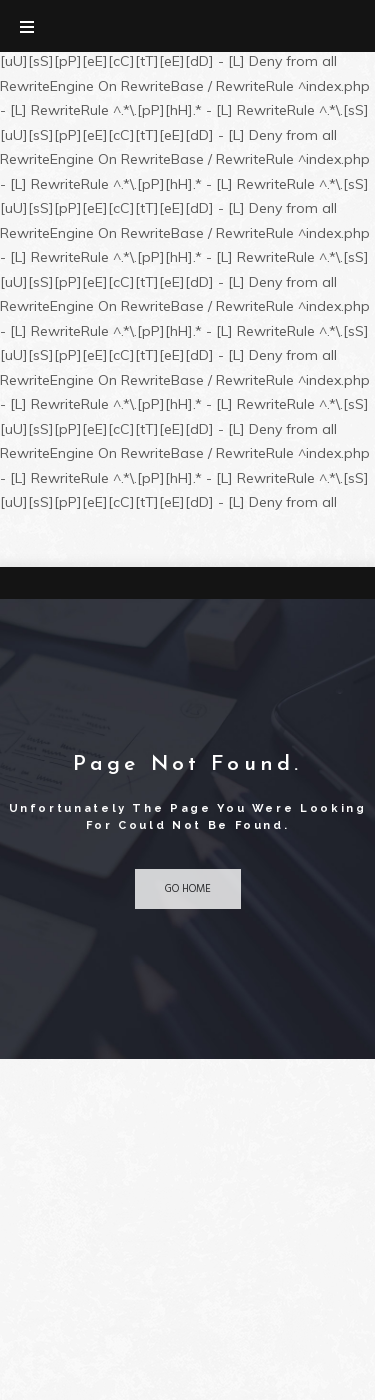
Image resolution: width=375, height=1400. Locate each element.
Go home (188, 889)
